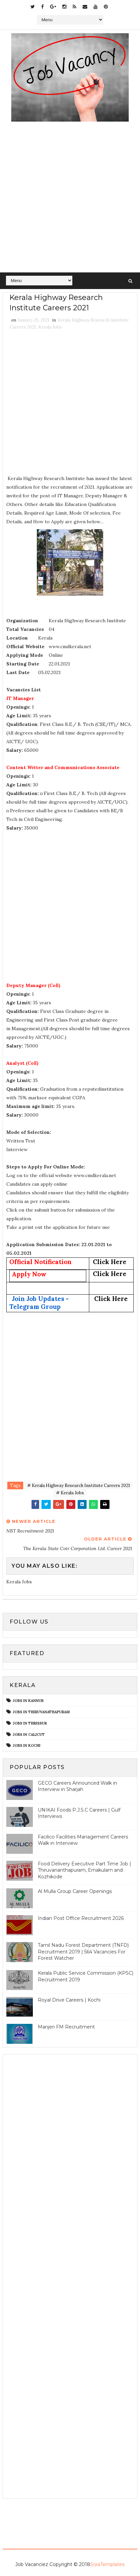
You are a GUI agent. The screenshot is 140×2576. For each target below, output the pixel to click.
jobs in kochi (26, 1745)
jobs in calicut (29, 1734)
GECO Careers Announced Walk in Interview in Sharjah (77, 1786)
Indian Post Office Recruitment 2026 (81, 1918)
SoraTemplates (107, 2564)
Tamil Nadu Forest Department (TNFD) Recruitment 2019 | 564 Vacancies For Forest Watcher (83, 1951)
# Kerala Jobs (70, 1493)
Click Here (109, 1262)
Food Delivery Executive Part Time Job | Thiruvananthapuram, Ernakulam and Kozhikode (84, 1870)
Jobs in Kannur (28, 1700)
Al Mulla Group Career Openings (75, 1891)
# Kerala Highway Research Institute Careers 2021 (78, 1485)
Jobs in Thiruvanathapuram (41, 1712)
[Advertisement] (70, 199)
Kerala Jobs (50, 327)
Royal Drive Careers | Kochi (69, 2000)
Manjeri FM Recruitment (66, 2027)
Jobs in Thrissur (30, 1723)
